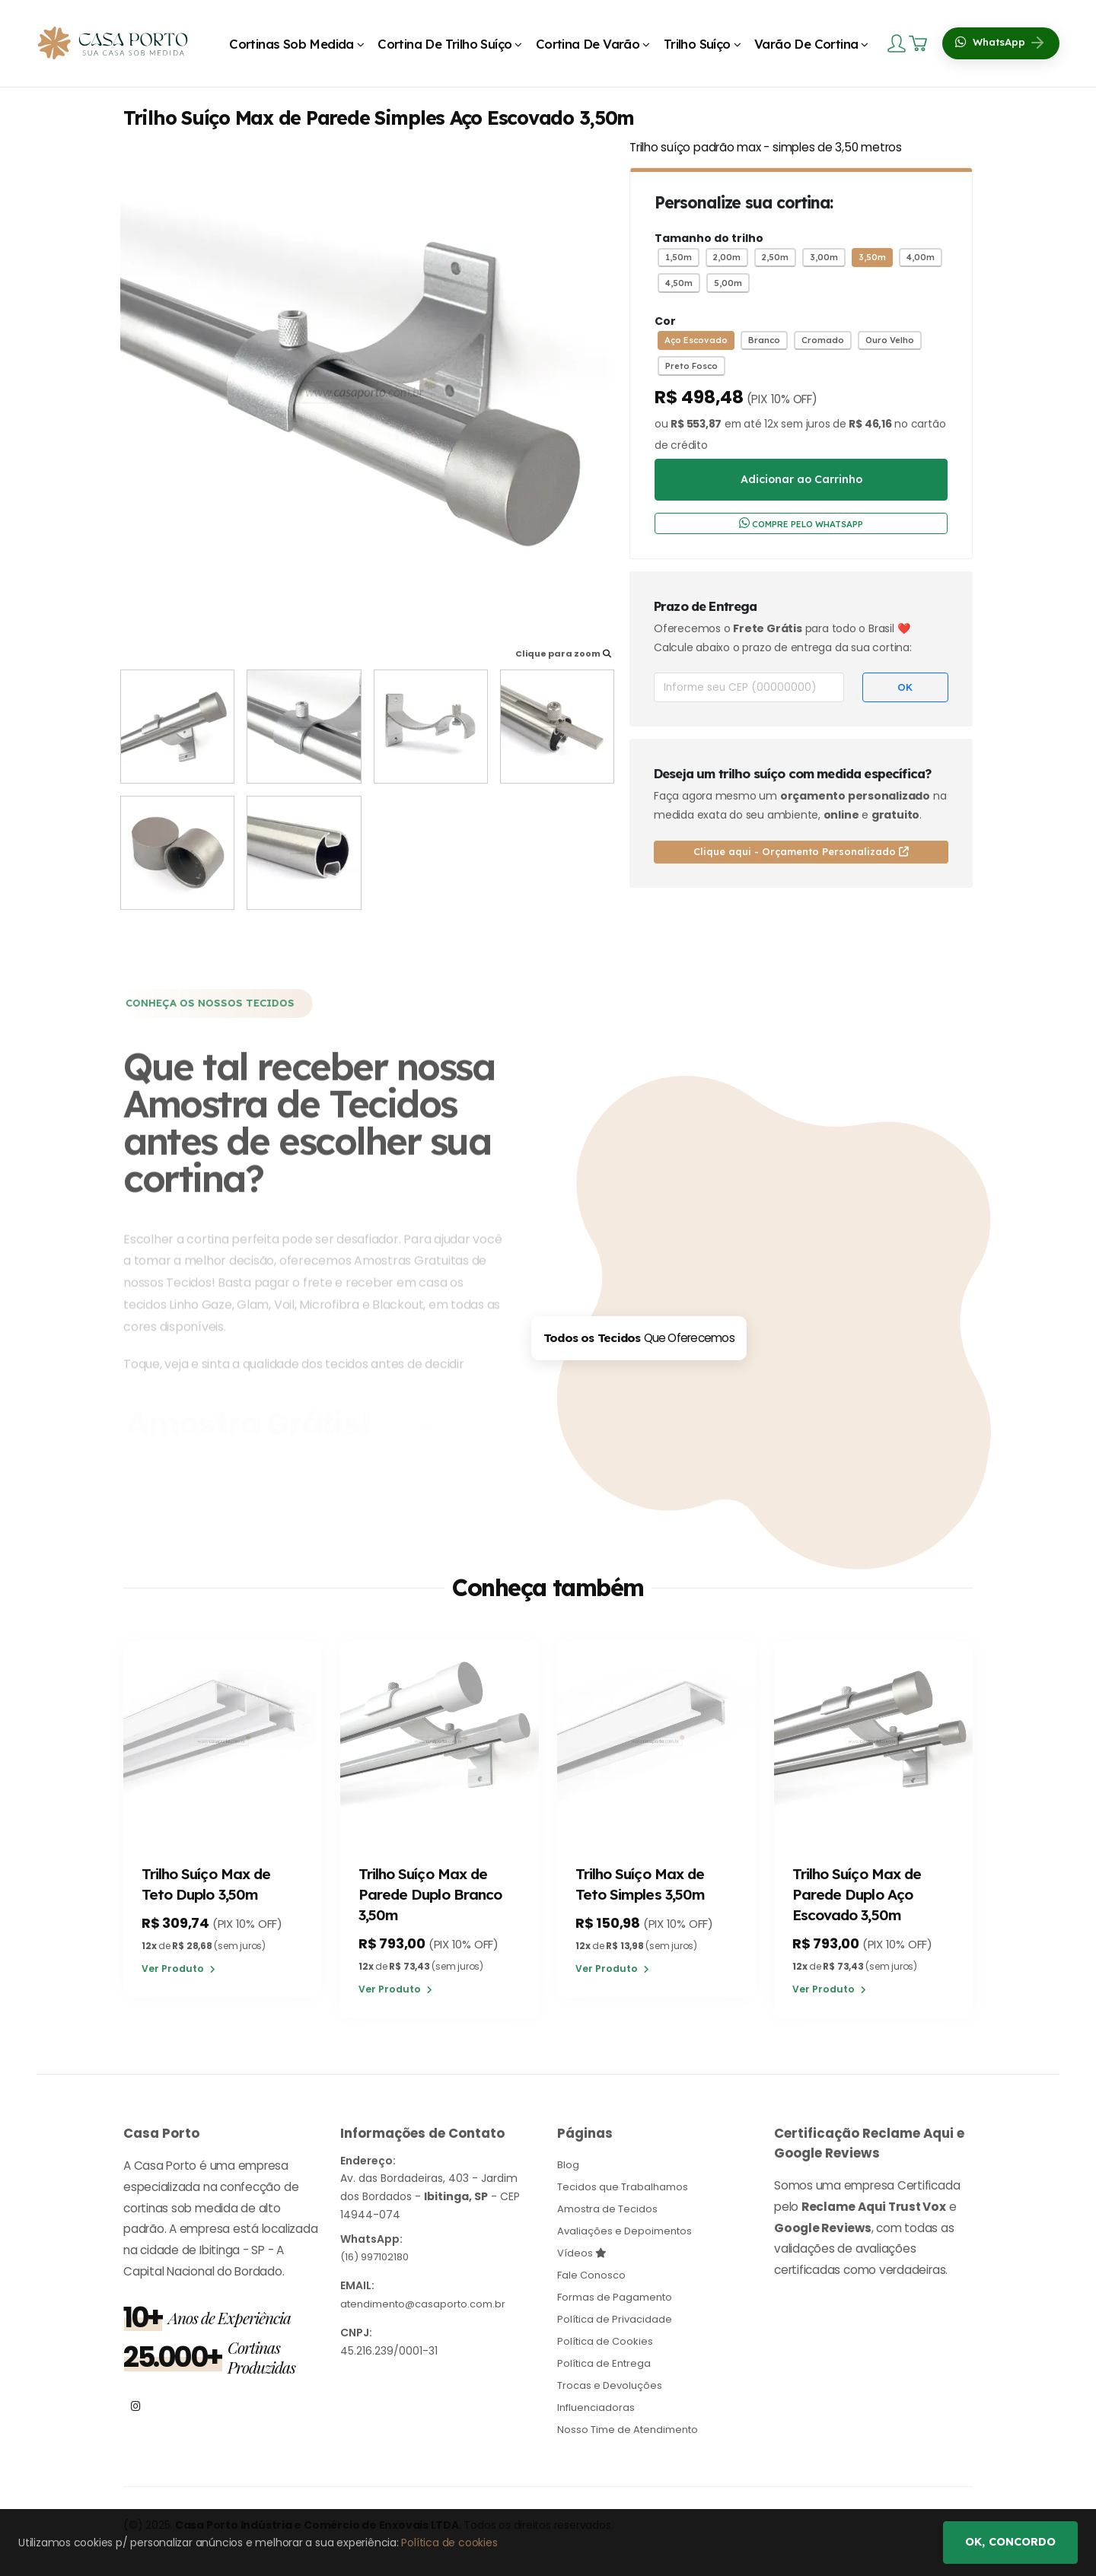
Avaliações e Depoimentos (628, 2230)
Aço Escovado (696, 340)
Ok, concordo (1010, 2542)
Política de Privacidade (617, 2315)
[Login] (898, 42)
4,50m (679, 283)
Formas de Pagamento (618, 2294)
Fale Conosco (593, 2273)
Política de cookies (449, 2542)
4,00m (920, 257)
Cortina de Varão (587, 44)
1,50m (678, 257)
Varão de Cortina (806, 44)
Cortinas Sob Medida (291, 44)
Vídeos (582, 2252)
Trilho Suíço (697, 44)
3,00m (824, 257)
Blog (568, 2166)
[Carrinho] (919, 43)
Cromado (822, 340)
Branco (764, 340)
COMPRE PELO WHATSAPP (801, 523)
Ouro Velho (889, 340)
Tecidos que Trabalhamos (626, 2188)
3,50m (872, 257)
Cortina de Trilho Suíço (444, 44)
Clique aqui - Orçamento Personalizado (801, 851)
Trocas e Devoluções (613, 2379)
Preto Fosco (691, 366)
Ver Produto (178, 1970)
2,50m (775, 257)
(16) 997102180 (378, 2258)
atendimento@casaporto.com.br (428, 2305)
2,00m (727, 257)
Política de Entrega (607, 2358)
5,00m (728, 283)
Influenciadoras (598, 2401)
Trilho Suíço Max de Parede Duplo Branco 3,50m (431, 1895)
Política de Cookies (607, 2337)
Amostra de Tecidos (610, 2209)
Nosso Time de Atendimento (633, 2422)
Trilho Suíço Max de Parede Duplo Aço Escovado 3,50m (859, 1895)
